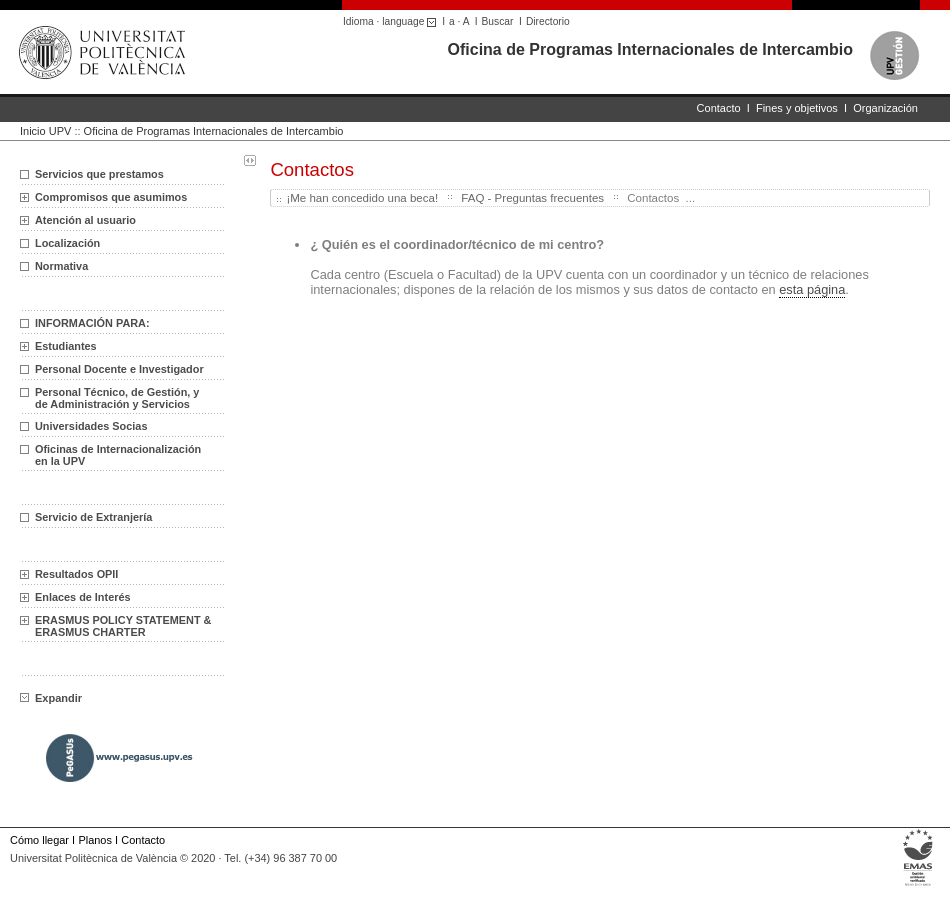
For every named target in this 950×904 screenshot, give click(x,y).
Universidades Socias (91, 426)
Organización (885, 108)
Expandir (51, 698)
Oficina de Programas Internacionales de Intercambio (650, 49)
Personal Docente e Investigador (119, 369)
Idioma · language (392, 21)
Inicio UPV (45, 131)
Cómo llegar (39, 840)
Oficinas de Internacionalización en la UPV (118, 455)
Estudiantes (66, 346)
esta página (812, 289)
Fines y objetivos (797, 108)
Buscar (498, 21)
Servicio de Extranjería (93, 517)
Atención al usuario (85, 220)
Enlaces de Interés (83, 597)
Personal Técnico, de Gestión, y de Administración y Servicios (117, 398)
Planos (94, 840)
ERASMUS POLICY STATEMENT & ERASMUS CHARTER (123, 626)
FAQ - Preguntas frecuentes (532, 198)
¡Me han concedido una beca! (362, 198)
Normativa (61, 266)
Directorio (548, 21)
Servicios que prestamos (99, 174)
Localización (67, 243)
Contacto (719, 108)
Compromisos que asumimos (111, 197)
